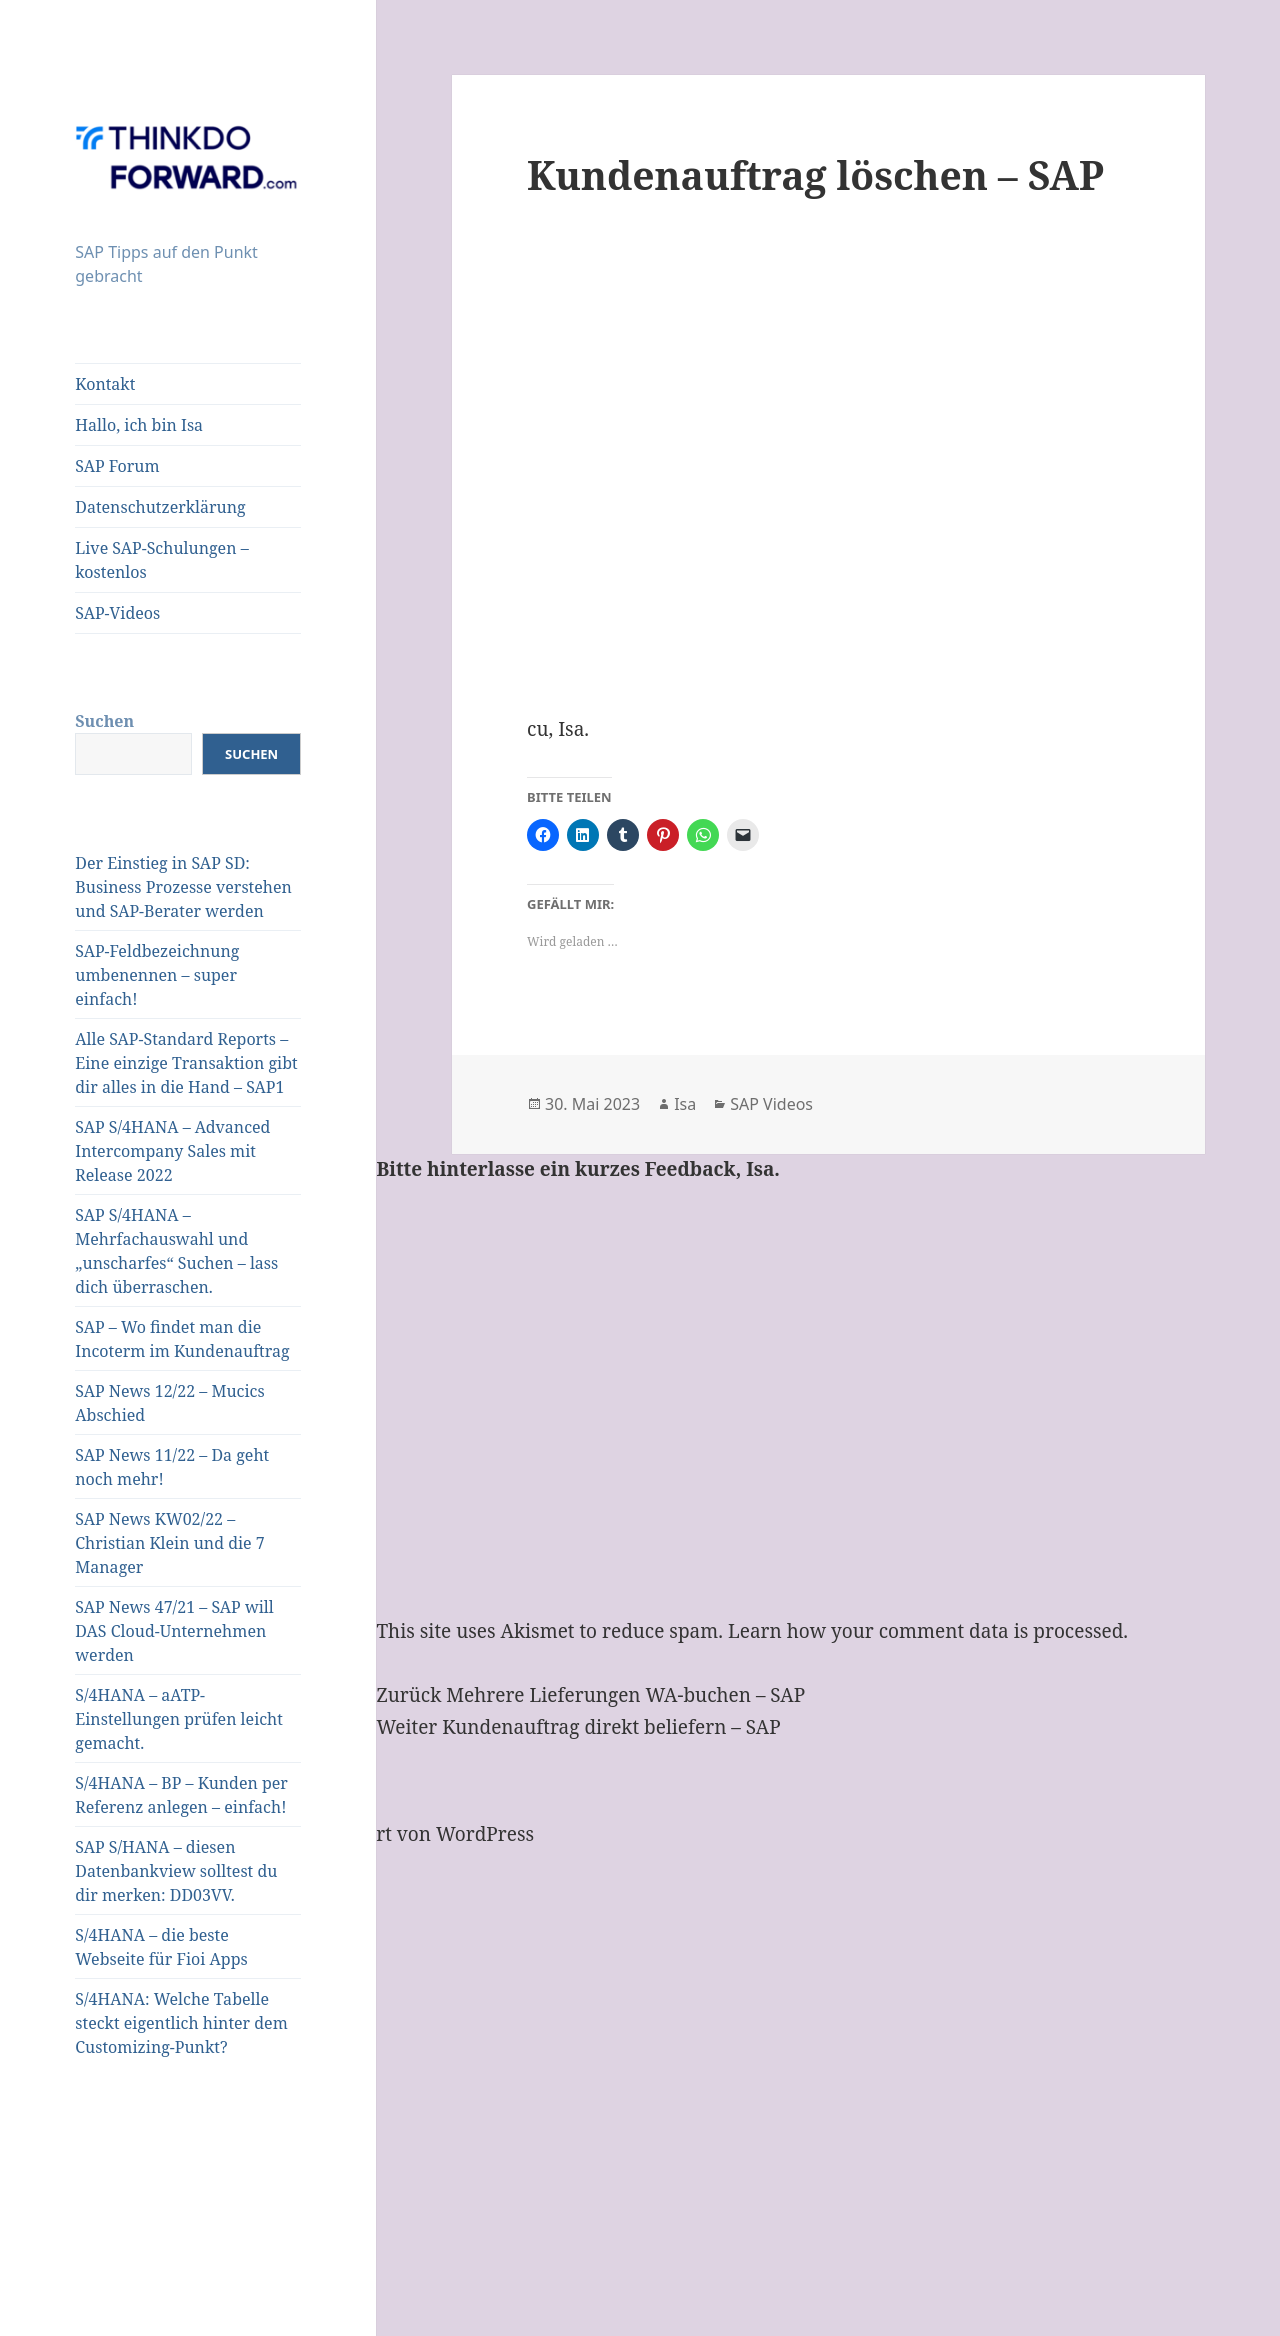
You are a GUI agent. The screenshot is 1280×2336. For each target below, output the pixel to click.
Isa (685, 1104)
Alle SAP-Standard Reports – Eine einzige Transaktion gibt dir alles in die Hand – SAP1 (186, 1063)
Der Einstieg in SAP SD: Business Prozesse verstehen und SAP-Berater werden (183, 887)
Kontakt (105, 384)
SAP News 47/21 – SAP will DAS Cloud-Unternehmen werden (174, 1631)
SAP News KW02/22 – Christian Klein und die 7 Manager (170, 1543)
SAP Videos (771, 1104)
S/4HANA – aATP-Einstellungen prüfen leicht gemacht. (179, 1719)
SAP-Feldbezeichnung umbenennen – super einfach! (157, 975)
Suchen (104, 721)
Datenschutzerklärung (160, 507)
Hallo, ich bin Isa (139, 425)
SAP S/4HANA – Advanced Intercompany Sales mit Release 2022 (172, 1151)
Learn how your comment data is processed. (928, 1631)
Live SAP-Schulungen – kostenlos (161, 560)
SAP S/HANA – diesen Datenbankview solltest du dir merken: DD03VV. (176, 1871)
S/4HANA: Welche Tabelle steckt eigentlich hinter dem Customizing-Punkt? (181, 2023)
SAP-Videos (117, 613)
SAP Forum (117, 466)
